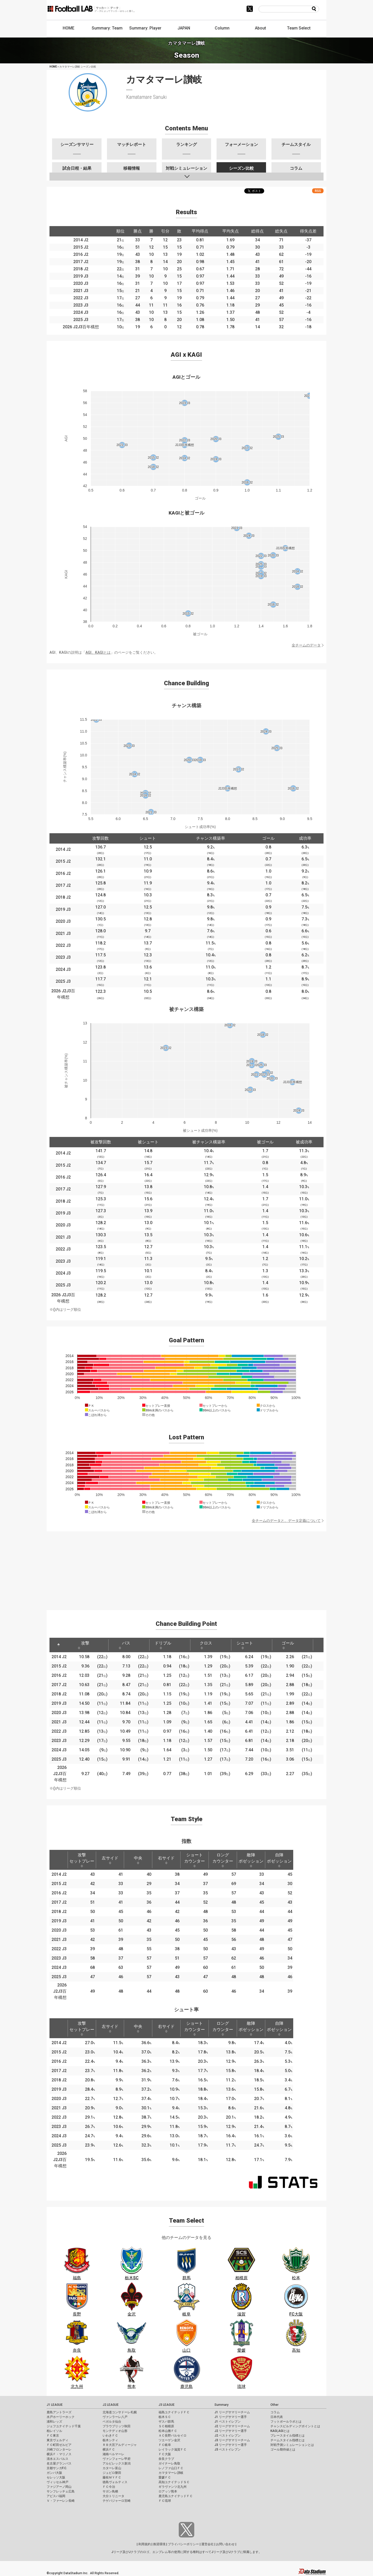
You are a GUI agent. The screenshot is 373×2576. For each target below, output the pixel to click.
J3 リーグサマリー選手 (230, 2445)
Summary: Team (107, 28)
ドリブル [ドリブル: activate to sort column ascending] (163, 1645)
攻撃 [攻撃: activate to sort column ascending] (83, 1645)
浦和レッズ (54, 2421)
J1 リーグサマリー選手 (230, 2417)
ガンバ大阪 (54, 2473)
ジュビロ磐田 (112, 2473)
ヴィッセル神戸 (57, 2482)
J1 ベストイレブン (227, 2421)
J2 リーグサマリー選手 (230, 2431)
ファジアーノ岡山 (59, 2487)
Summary (221, 2405)
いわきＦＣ (110, 2435)
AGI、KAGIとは (98, 652)
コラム (275, 2412)
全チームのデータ (306, 645)
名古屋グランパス (59, 2463)
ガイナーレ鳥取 (169, 2463)
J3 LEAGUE (167, 2405)
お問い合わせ (225, 2544)
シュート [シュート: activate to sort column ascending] (244, 1645)
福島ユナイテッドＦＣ (174, 2412)
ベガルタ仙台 (112, 2421)
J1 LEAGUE (55, 2405)
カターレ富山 (112, 2468)
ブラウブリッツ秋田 (117, 2426)
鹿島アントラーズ (59, 2412)
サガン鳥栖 (110, 2491)
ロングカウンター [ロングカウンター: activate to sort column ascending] (222, 1859)
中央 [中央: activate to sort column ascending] (138, 1860)
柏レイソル (54, 2431)
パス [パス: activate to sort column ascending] (124, 1645)
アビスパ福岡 (56, 2496)
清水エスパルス (57, 2459)
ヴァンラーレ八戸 (115, 2417)
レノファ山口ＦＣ (171, 2468)
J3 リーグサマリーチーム (232, 2440)
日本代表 (276, 2417)
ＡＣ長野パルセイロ (173, 2435)
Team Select (299, 28)
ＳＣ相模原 (166, 2426)
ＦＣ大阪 (165, 2454)
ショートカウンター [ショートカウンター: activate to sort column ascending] (194, 1859)
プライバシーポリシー (183, 2544)
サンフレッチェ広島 (61, 2491)
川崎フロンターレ (59, 2449)
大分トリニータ (113, 2496)
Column (222, 28)
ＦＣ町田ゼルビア (59, 2445)
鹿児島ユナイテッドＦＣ (176, 2496)
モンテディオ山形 (115, 2431)
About (260, 28)
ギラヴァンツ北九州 (173, 2487)
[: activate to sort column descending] (58, 1645)
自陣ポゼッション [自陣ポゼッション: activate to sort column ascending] (279, 1859)
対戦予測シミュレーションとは (292, 2445)
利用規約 (144, 2544)
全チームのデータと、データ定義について (286, 1520)
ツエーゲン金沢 (169, 2440)
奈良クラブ (166, 2459)
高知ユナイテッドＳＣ (174, 2482)
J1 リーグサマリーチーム (232, 2412)
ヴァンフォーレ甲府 (117, 2459)
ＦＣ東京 (53, 2435)
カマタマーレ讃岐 (171, 2473)
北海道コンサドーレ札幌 (120, 2412)
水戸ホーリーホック (61, 2417)
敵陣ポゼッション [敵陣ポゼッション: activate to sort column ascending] (251, 1859)
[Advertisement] (186, 1567)
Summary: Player (145, 28)
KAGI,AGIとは (280, 2431)
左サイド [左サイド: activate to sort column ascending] (110, 1860)
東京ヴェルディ (57, 2440)
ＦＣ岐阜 (165, 2445)
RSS (318, 191)
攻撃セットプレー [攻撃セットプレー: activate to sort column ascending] (81, 1859)
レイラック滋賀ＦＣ (173, 2449)
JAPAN (183, 28)
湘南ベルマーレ (113, 2454)
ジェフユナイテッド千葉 (64, 2426)
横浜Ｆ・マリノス (59, 2454)
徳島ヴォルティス (115, 2482)
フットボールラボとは (286, 2421)
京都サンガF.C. (57, 2468)
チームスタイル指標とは (287, 2440)
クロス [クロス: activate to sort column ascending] (206, 1645)
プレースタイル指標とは (287, 2435)
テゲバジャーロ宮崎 (117, 2501)
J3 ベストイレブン (227, 2449)
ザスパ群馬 (166, 2421)
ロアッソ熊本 (168, 2491)
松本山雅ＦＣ (168, 2431)
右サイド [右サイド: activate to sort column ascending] (166, 1860)
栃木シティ (110, 2440)
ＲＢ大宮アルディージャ (120, 2445)
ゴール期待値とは (282, 2449)
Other (274, 2405)
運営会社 (207, 2544)
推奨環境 (159, 2544)
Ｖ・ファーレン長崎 (61, 2501)
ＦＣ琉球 (165, 2501)
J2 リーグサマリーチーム (232, 2426)
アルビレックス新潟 (117, 2463)
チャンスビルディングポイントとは (295, 2426)
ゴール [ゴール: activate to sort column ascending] (288, 1645)
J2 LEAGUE (111, 2405)
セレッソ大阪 (56, 2477)
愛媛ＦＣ (165, 2477)
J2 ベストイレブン (227, 2435)
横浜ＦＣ (109, 2449)
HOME (68, 28)
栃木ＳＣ (165, 2417)
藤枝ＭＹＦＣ (112, 2477)
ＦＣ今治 (109, 2487)
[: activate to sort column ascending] (99, 1645)
